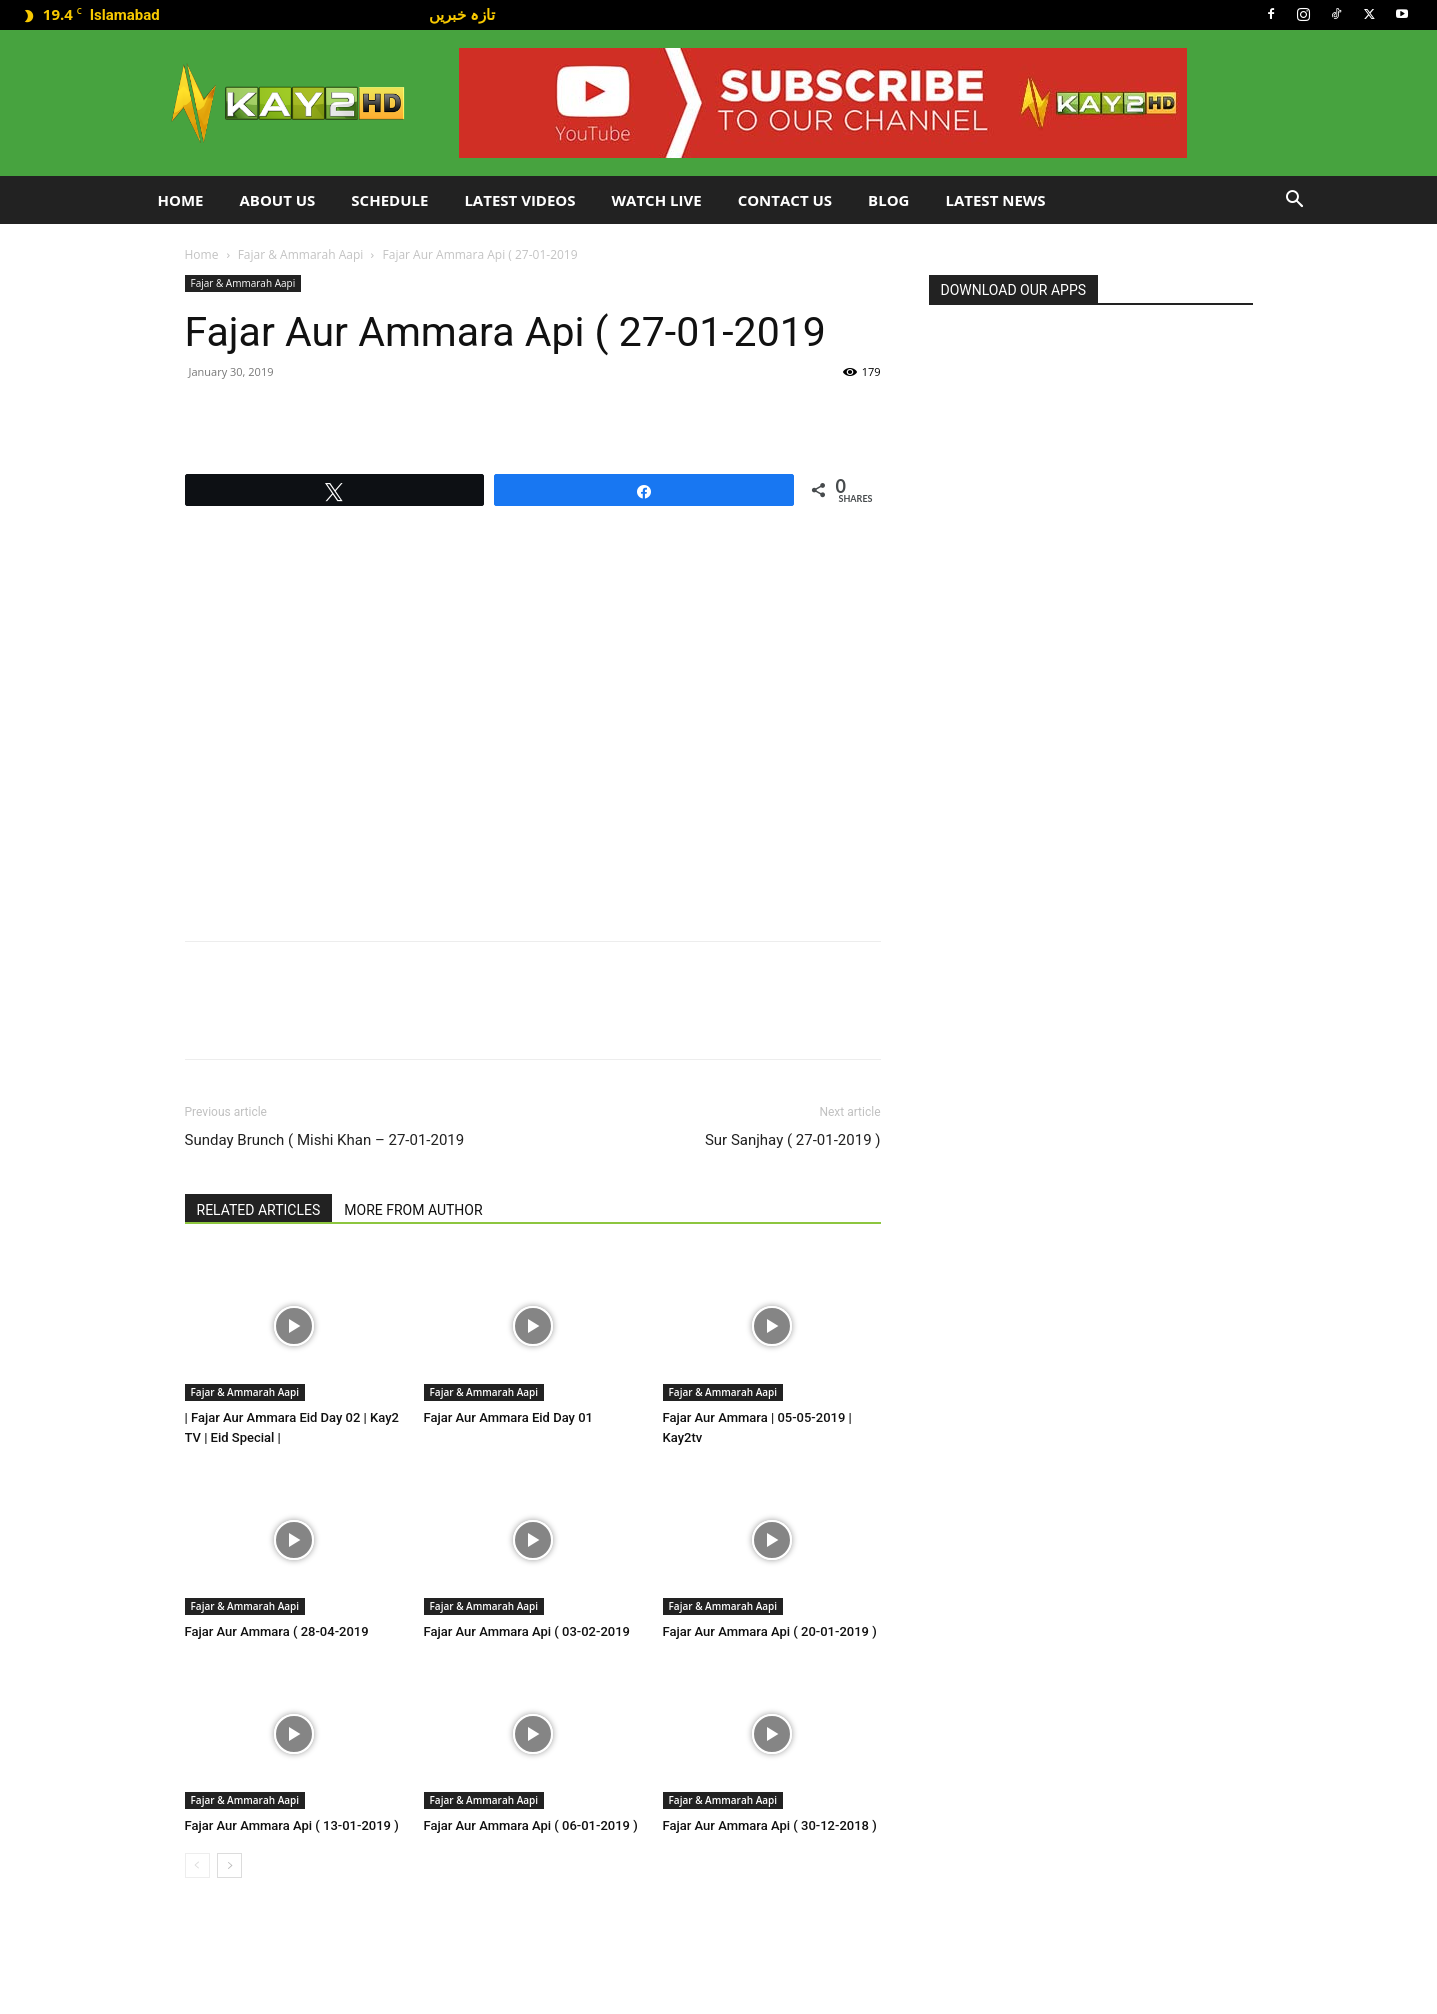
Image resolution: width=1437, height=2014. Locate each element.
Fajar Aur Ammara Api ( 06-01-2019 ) (531, 1825)
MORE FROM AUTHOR (413, 1210)
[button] (1295, 201)
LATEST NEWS (995, 200)
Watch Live (657, 200)
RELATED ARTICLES (259, 1210)
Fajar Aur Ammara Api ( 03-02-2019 (527, 1631)
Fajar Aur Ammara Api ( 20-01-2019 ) (770, 1631)
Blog (888, 200)
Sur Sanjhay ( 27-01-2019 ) (793, 1140)
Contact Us (785, 200)
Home (181, 200)
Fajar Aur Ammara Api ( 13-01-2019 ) (292, 1825)
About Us (277, 200)
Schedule (389, 200)
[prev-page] (197, 1865)
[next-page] (229, 1865)
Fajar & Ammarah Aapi (301, 254)
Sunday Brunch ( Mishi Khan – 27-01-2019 (325, 1140)
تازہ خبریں (462, 14)
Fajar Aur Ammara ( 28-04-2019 (277, 1631)
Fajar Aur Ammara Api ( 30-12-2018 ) (770, 1825)
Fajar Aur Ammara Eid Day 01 (508, 1417)
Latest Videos (519, 200)
